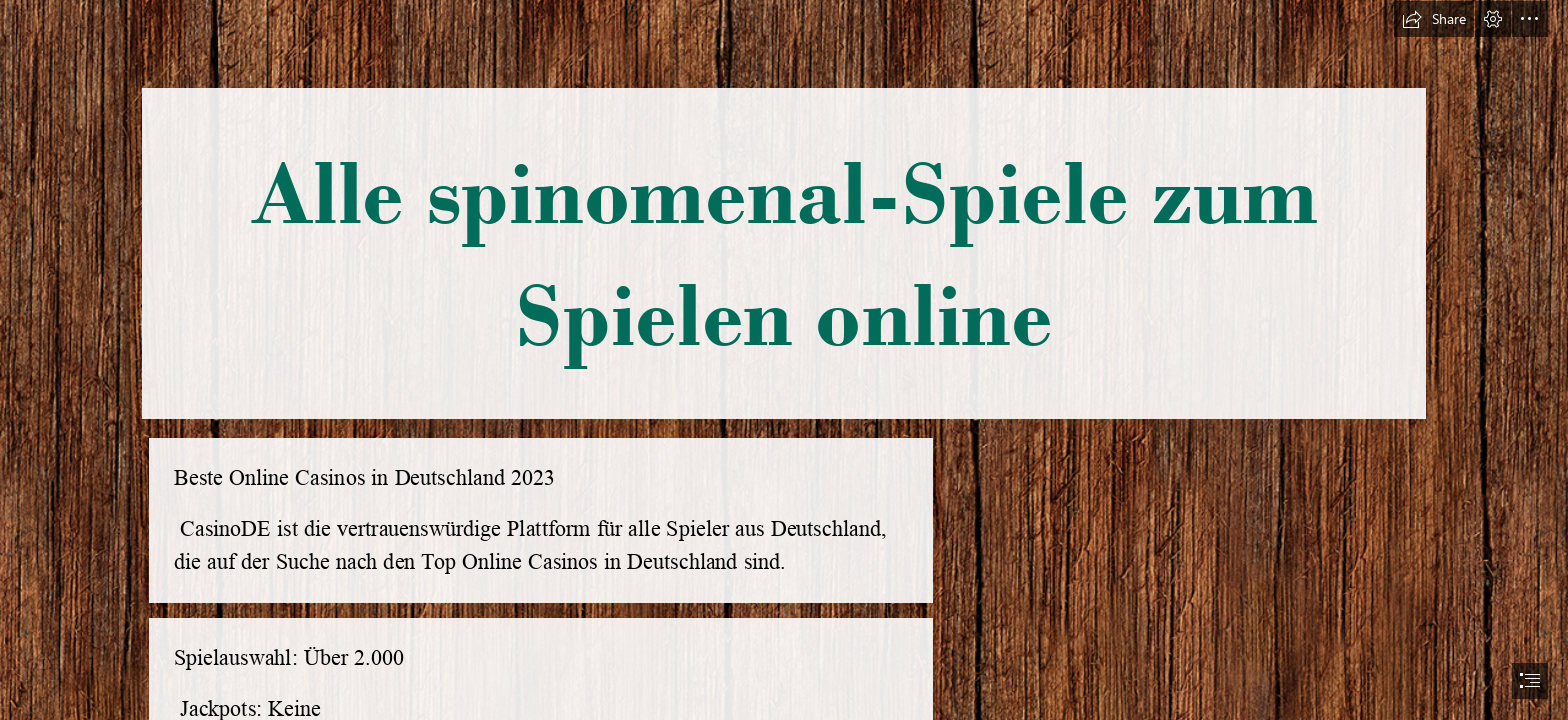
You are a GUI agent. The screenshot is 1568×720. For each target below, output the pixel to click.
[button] (1434, 19)
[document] (784, 360)
